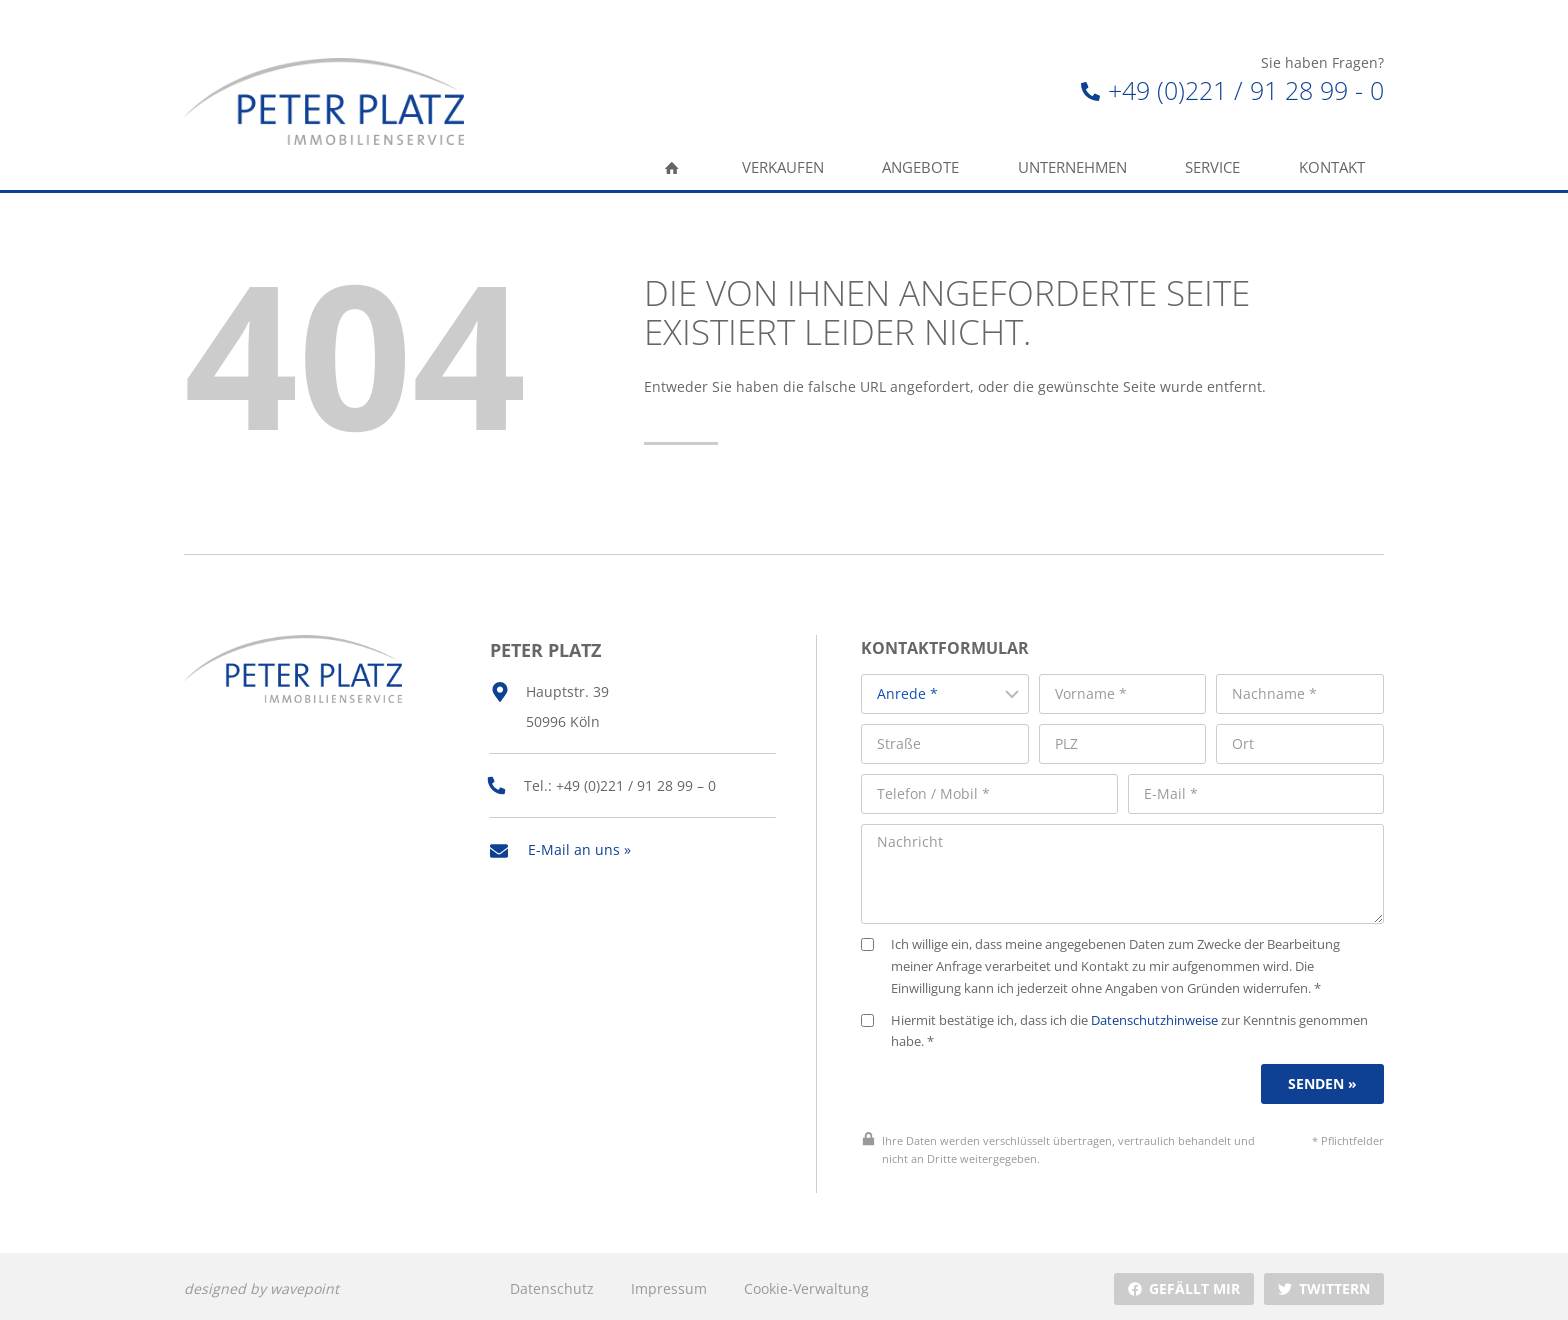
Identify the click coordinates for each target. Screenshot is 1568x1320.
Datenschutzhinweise (1160, 1015)
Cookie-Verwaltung (805, 1283)
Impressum (669, 1283)
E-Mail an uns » (579, 845)
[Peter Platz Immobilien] (324, 101)
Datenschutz (552, 1283)
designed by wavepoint (261, 1283)
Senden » (1323, 1079)
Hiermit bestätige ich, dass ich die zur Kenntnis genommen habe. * (1120, 1026)
